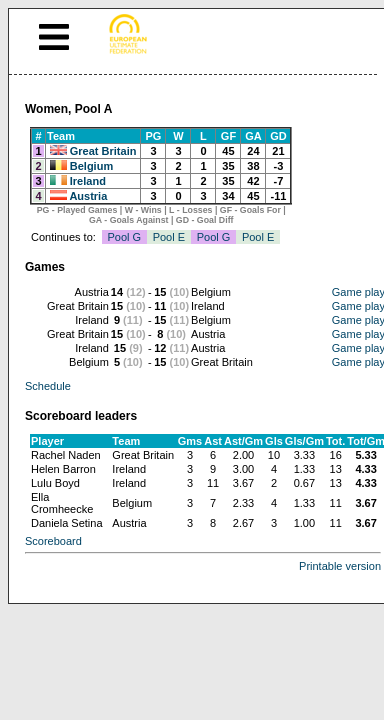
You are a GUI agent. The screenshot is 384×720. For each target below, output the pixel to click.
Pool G (124, 237)
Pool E (169, 237)
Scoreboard (53, 541)
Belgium (91, 166)
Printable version (340, 566)
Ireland (88, 181)
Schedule (48, 386)
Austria (88, 196)
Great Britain (103, 151)
